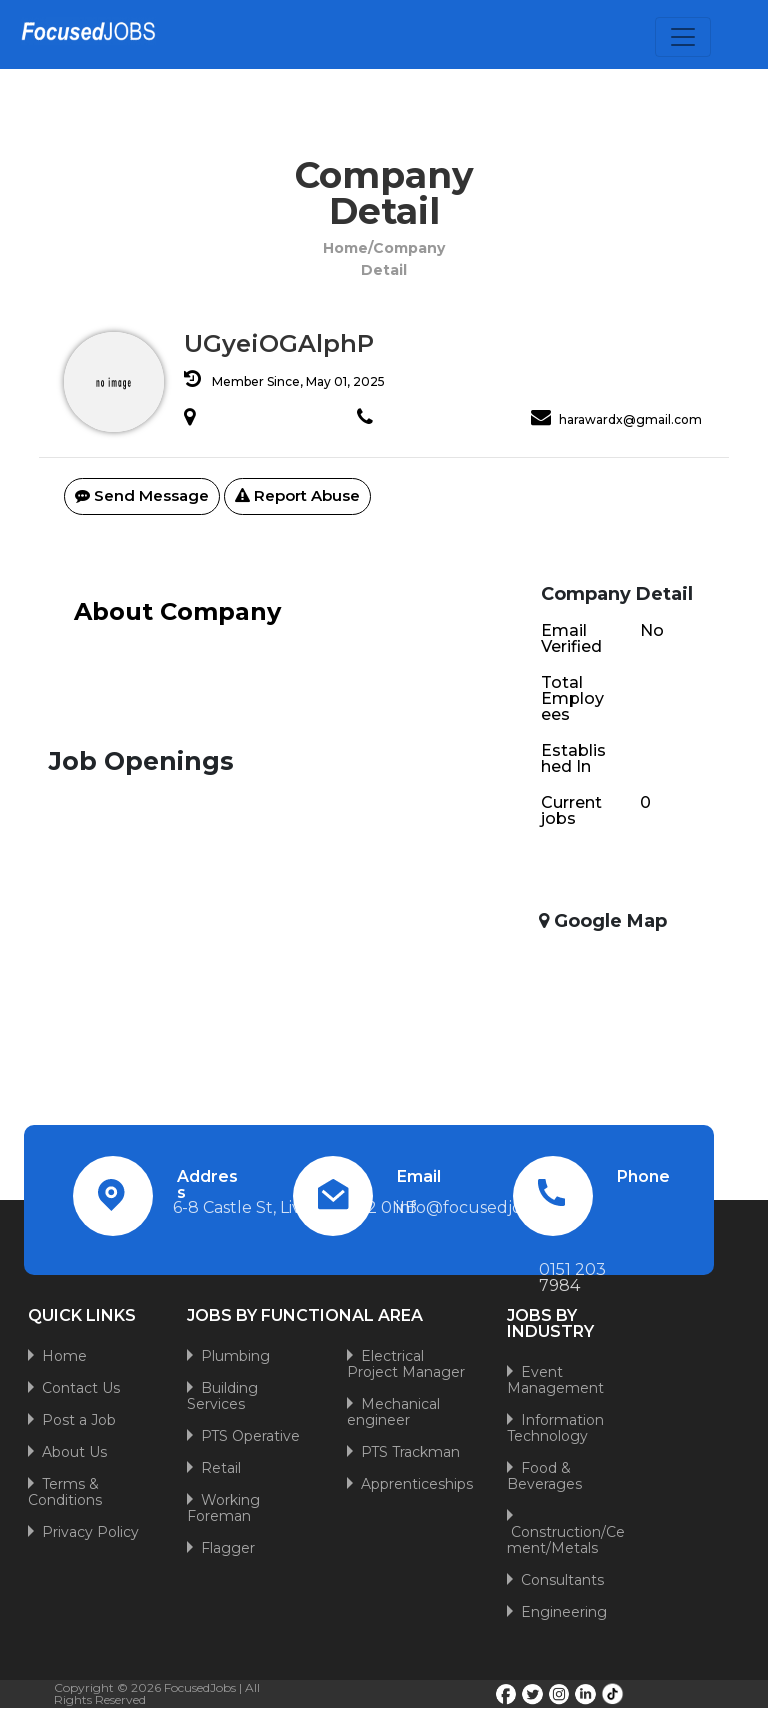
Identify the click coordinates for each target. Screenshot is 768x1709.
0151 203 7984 (572, 1277)
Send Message (142, 495)
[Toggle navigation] (683, 37)
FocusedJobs (200, 1687)
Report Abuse (297, 495)
